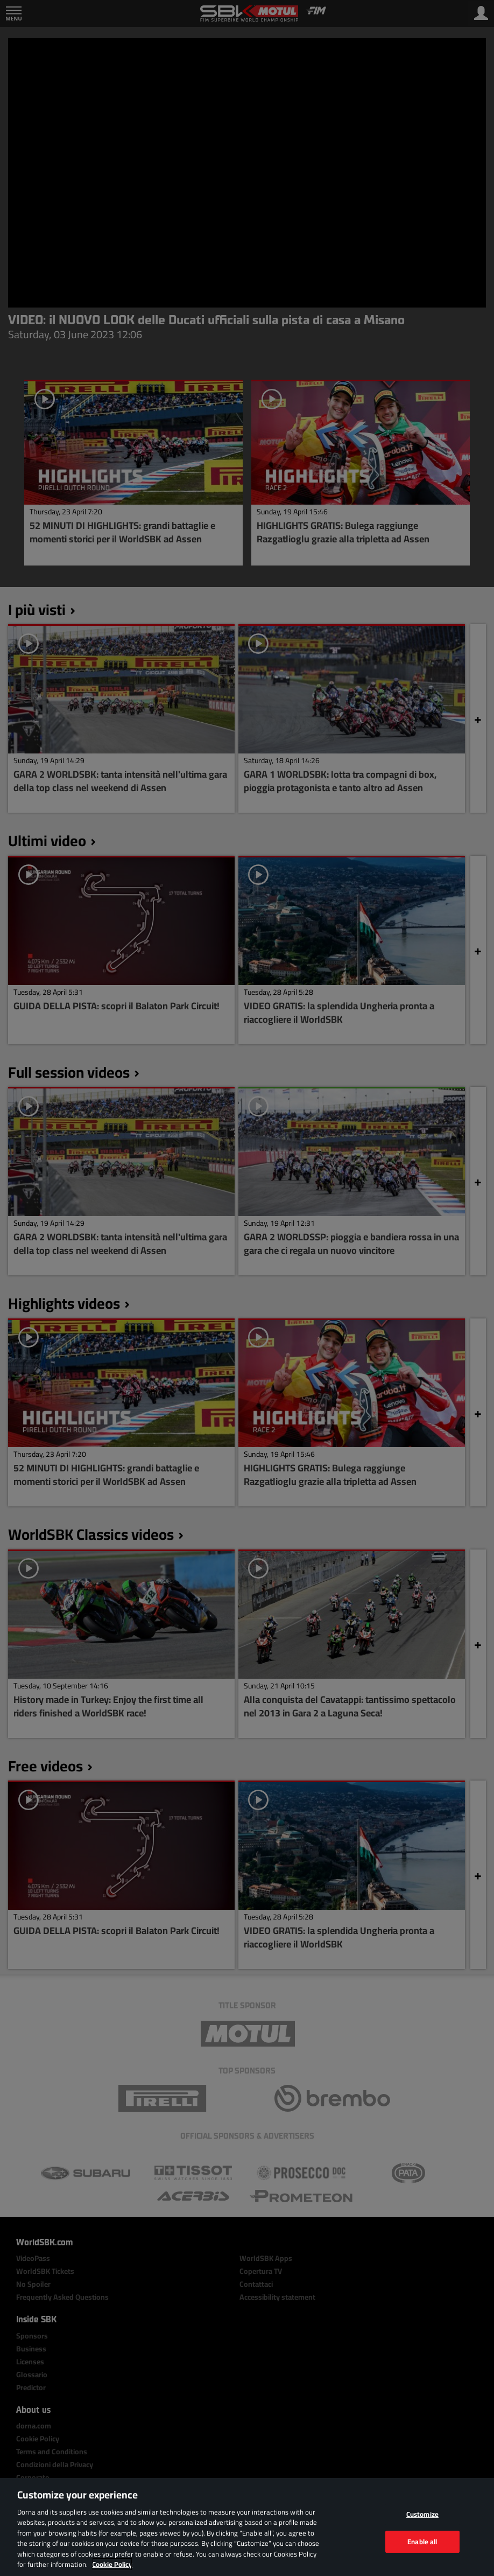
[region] (247, 2527)
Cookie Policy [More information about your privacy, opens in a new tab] (112, 2564)
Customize (422, 2514)
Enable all (422, 2541)
